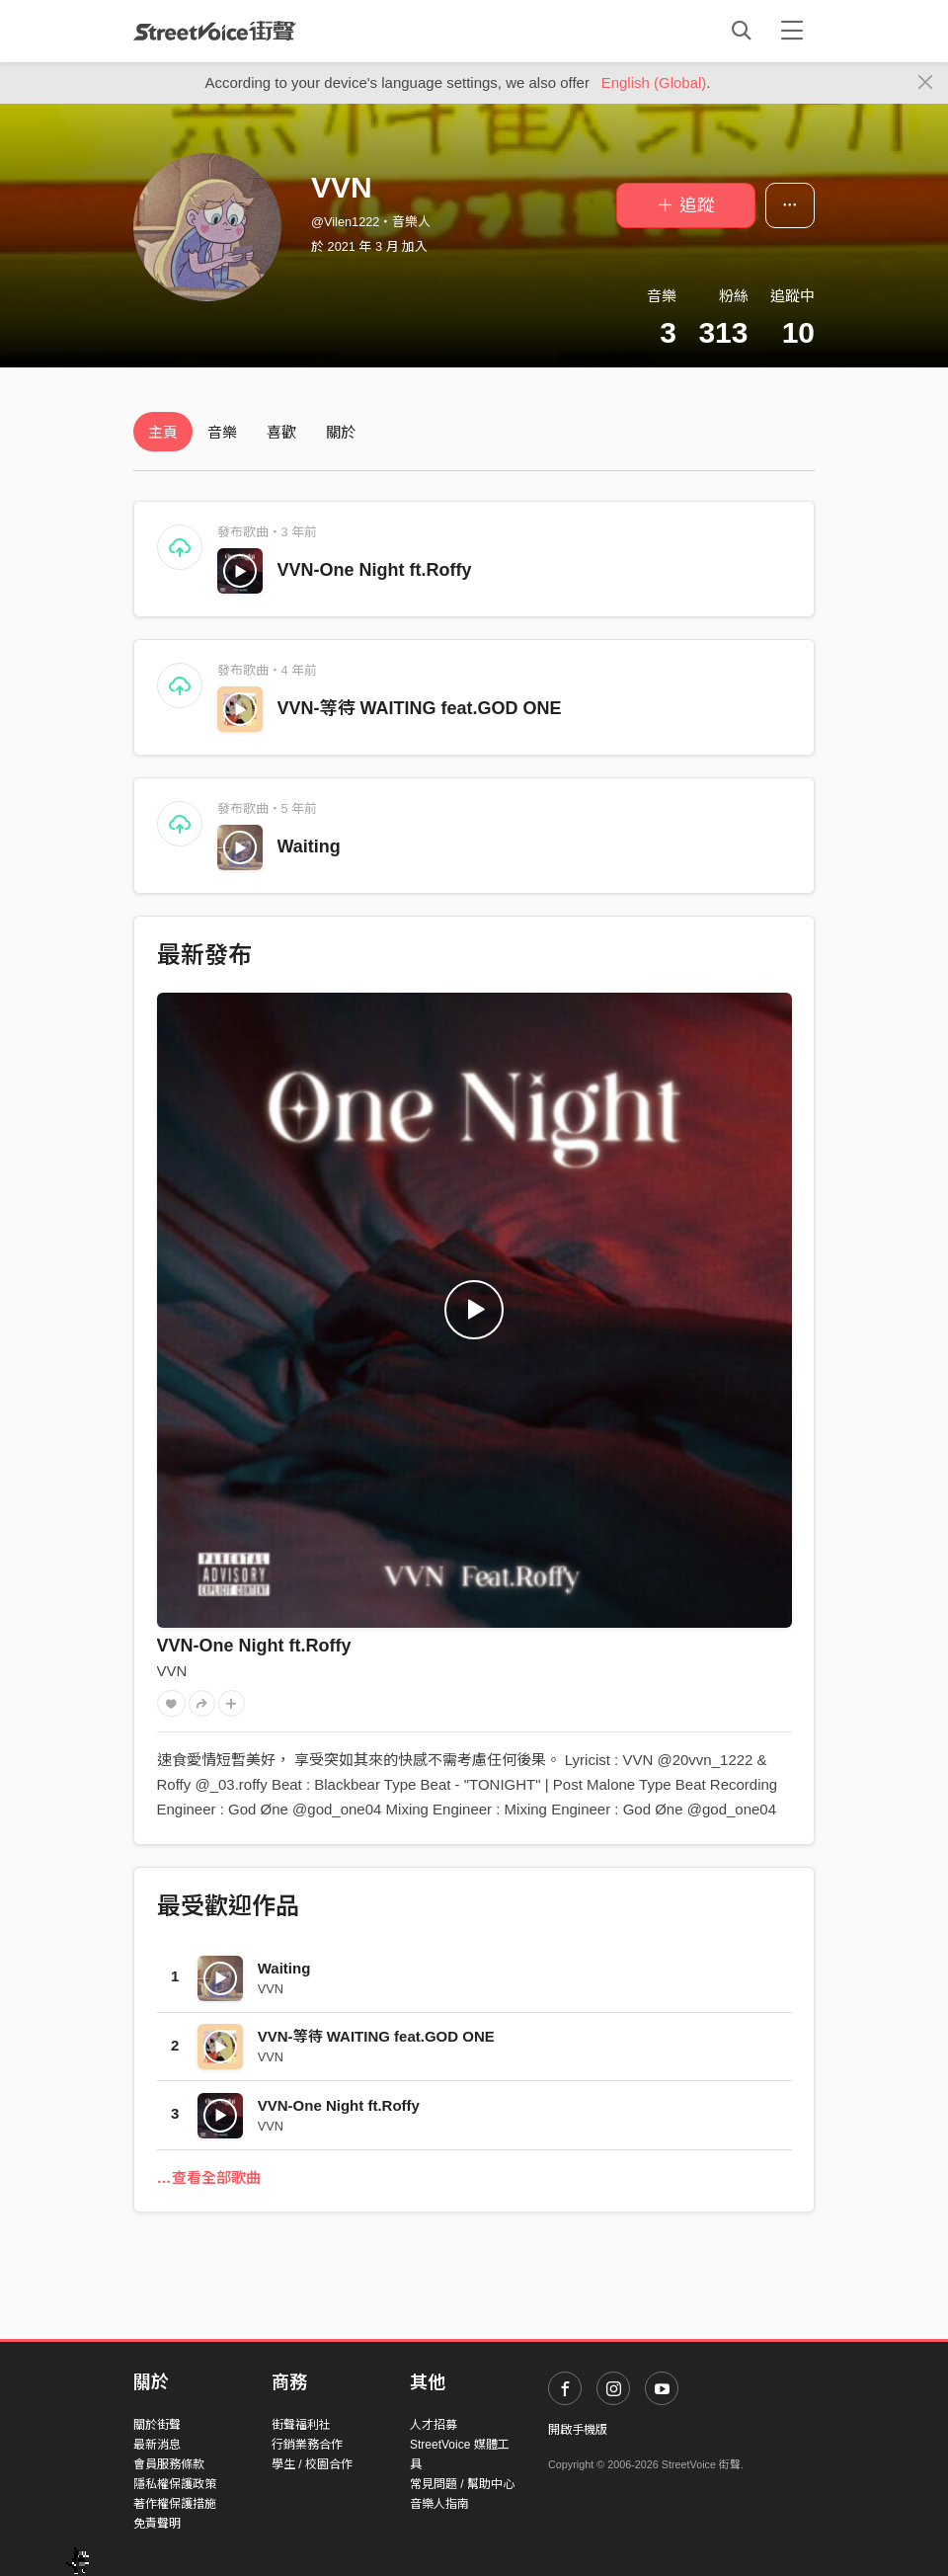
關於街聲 (157, 2425)
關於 (341, 432)
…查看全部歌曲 (209, 2177)
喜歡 (281, 432)
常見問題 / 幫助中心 (462, 2484)
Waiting (309, 846)
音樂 (222, 432)
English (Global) (654, 82)
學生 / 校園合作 (312, 2464)
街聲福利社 (301, 2425)
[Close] (926, 83)
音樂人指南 (439, 2504)
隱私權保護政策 (174, 2484)
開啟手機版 (577, 2430)
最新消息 (157, 2445)
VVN (172, 1670)
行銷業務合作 (307, 2445)
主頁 (163, 432)
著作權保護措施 (174, 2504)
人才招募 (433, 2425)
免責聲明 (157, 2524)
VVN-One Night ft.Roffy (374, 570)
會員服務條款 (168, 2464)
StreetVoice (214, 30)
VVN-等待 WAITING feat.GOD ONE (419, 708)
